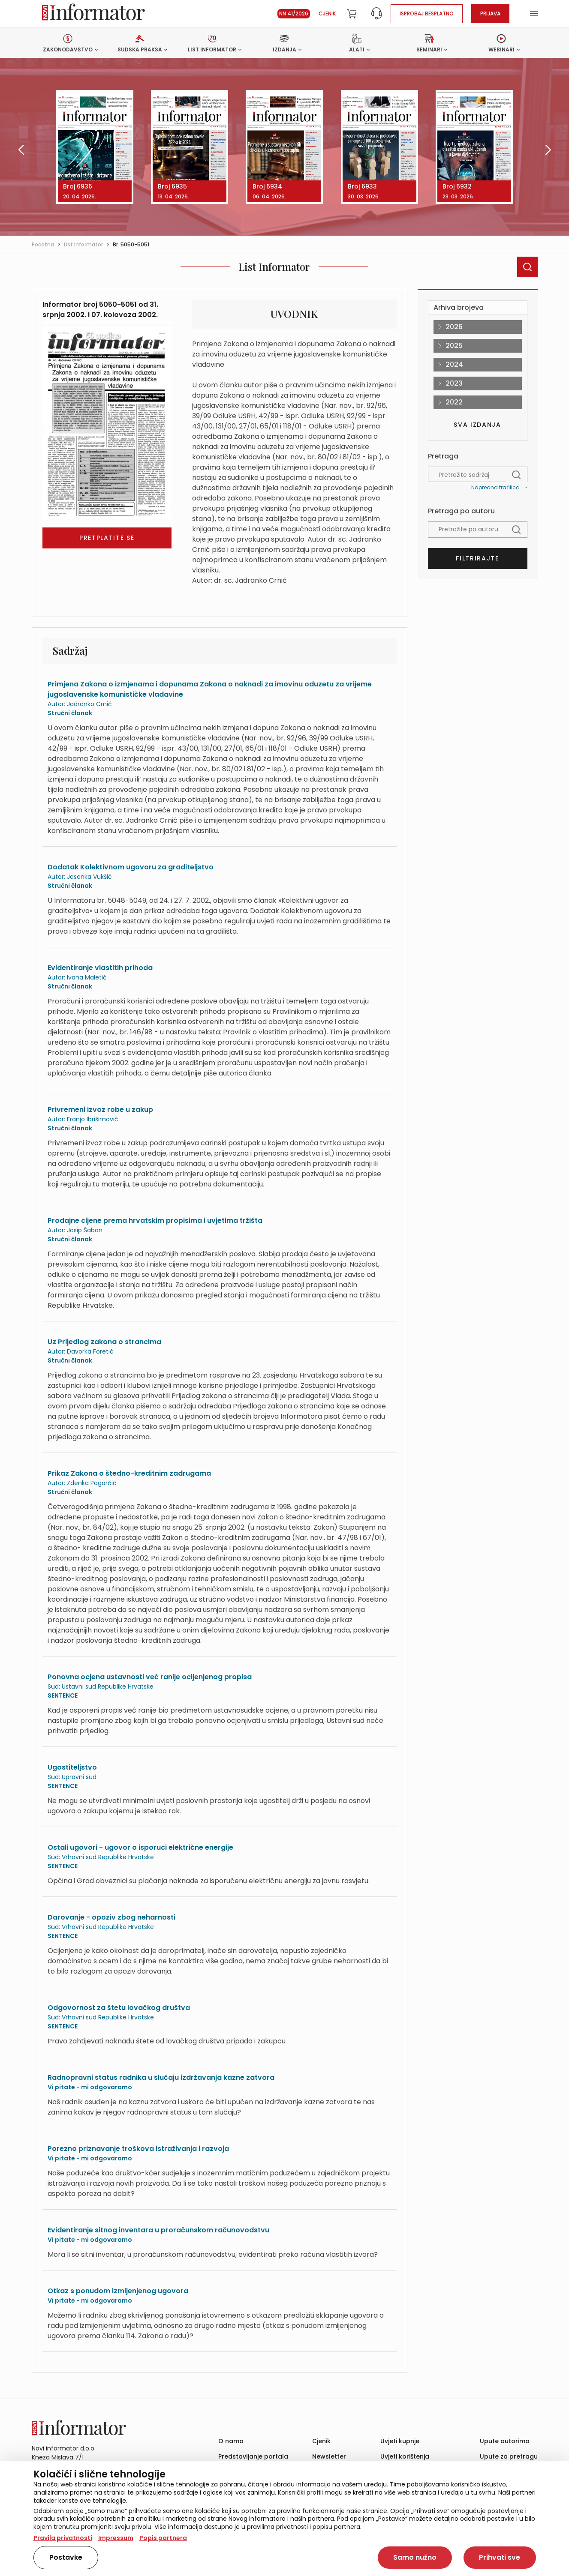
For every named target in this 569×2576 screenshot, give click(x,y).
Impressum (115, 2538)
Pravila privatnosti (62, 2538)
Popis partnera (163, 2538)
